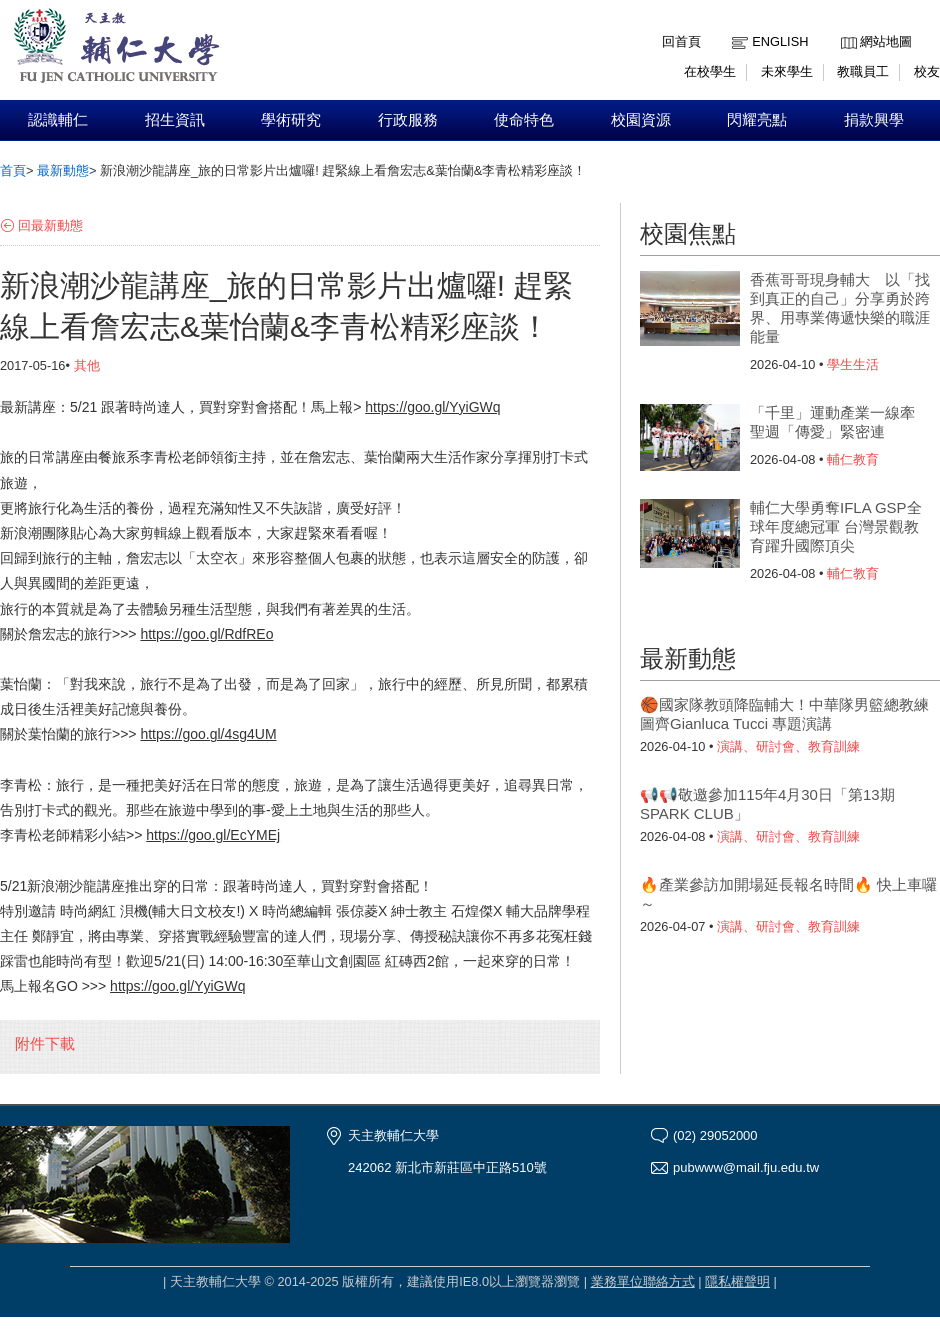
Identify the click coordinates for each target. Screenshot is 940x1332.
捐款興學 (874, 120)
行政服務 (408, 120)
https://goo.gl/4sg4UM (208, 734)
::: (845, 26)
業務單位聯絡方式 (643, 1281)
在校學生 (710, 71)
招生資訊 (175, 120)
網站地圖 (886, 41)
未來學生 (787, 71)
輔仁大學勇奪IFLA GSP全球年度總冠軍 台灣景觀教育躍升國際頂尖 (836, 526)
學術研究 (291, 120)
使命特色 (524, 120)
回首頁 (681, 41)
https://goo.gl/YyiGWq (432, 407)
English (780, 41)
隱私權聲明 (737, 1281)
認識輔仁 (58, 120)
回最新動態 (50, 225)
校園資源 (641, 120)
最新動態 (63, 170)
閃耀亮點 (757, 120)
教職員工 (863, 71)
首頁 (13, 170)
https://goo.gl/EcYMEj (213, 835)
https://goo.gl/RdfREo (206, 634)
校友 (927, 71)
